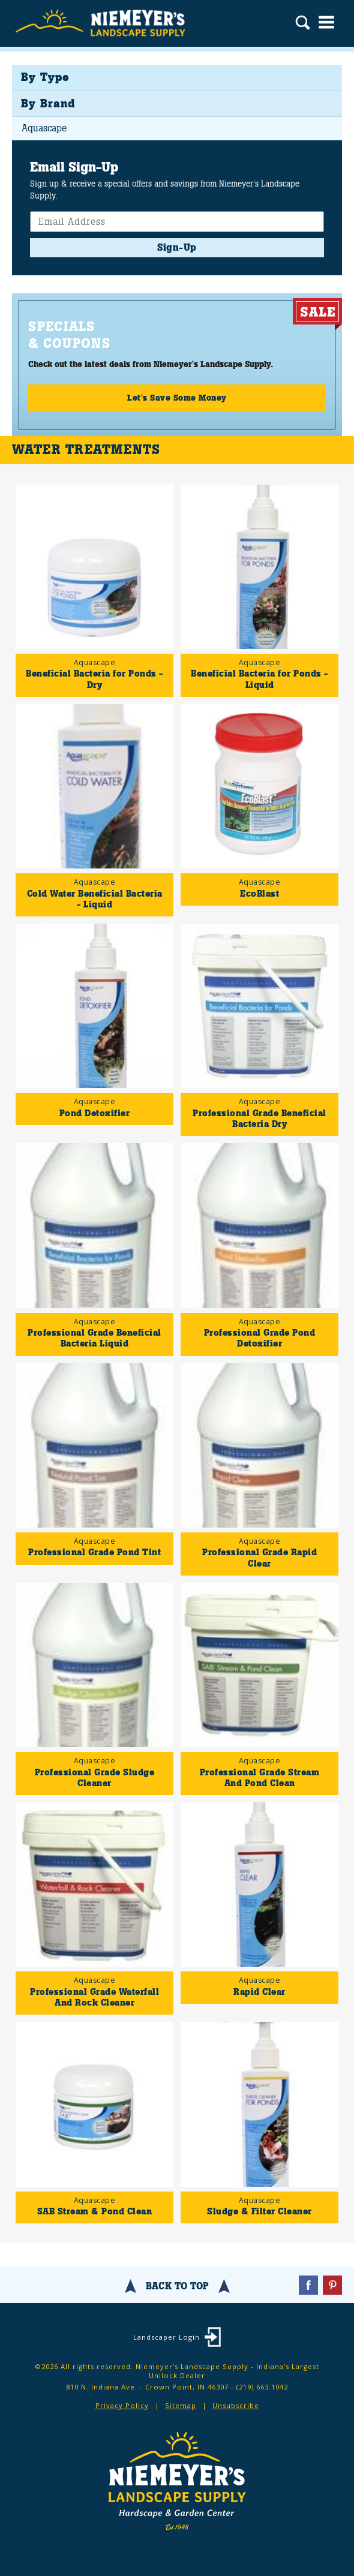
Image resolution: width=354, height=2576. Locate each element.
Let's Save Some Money (177, 397)
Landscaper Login (166, 2336)
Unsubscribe (235, 2405)
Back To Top (177, 2286)
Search (302, 24)
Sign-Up (177, 247)
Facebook (308, 2285)
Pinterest (332, 2285)
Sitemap (180, 2405)
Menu (326, 22)
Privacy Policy (122, 2405)
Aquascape (44, 128)
